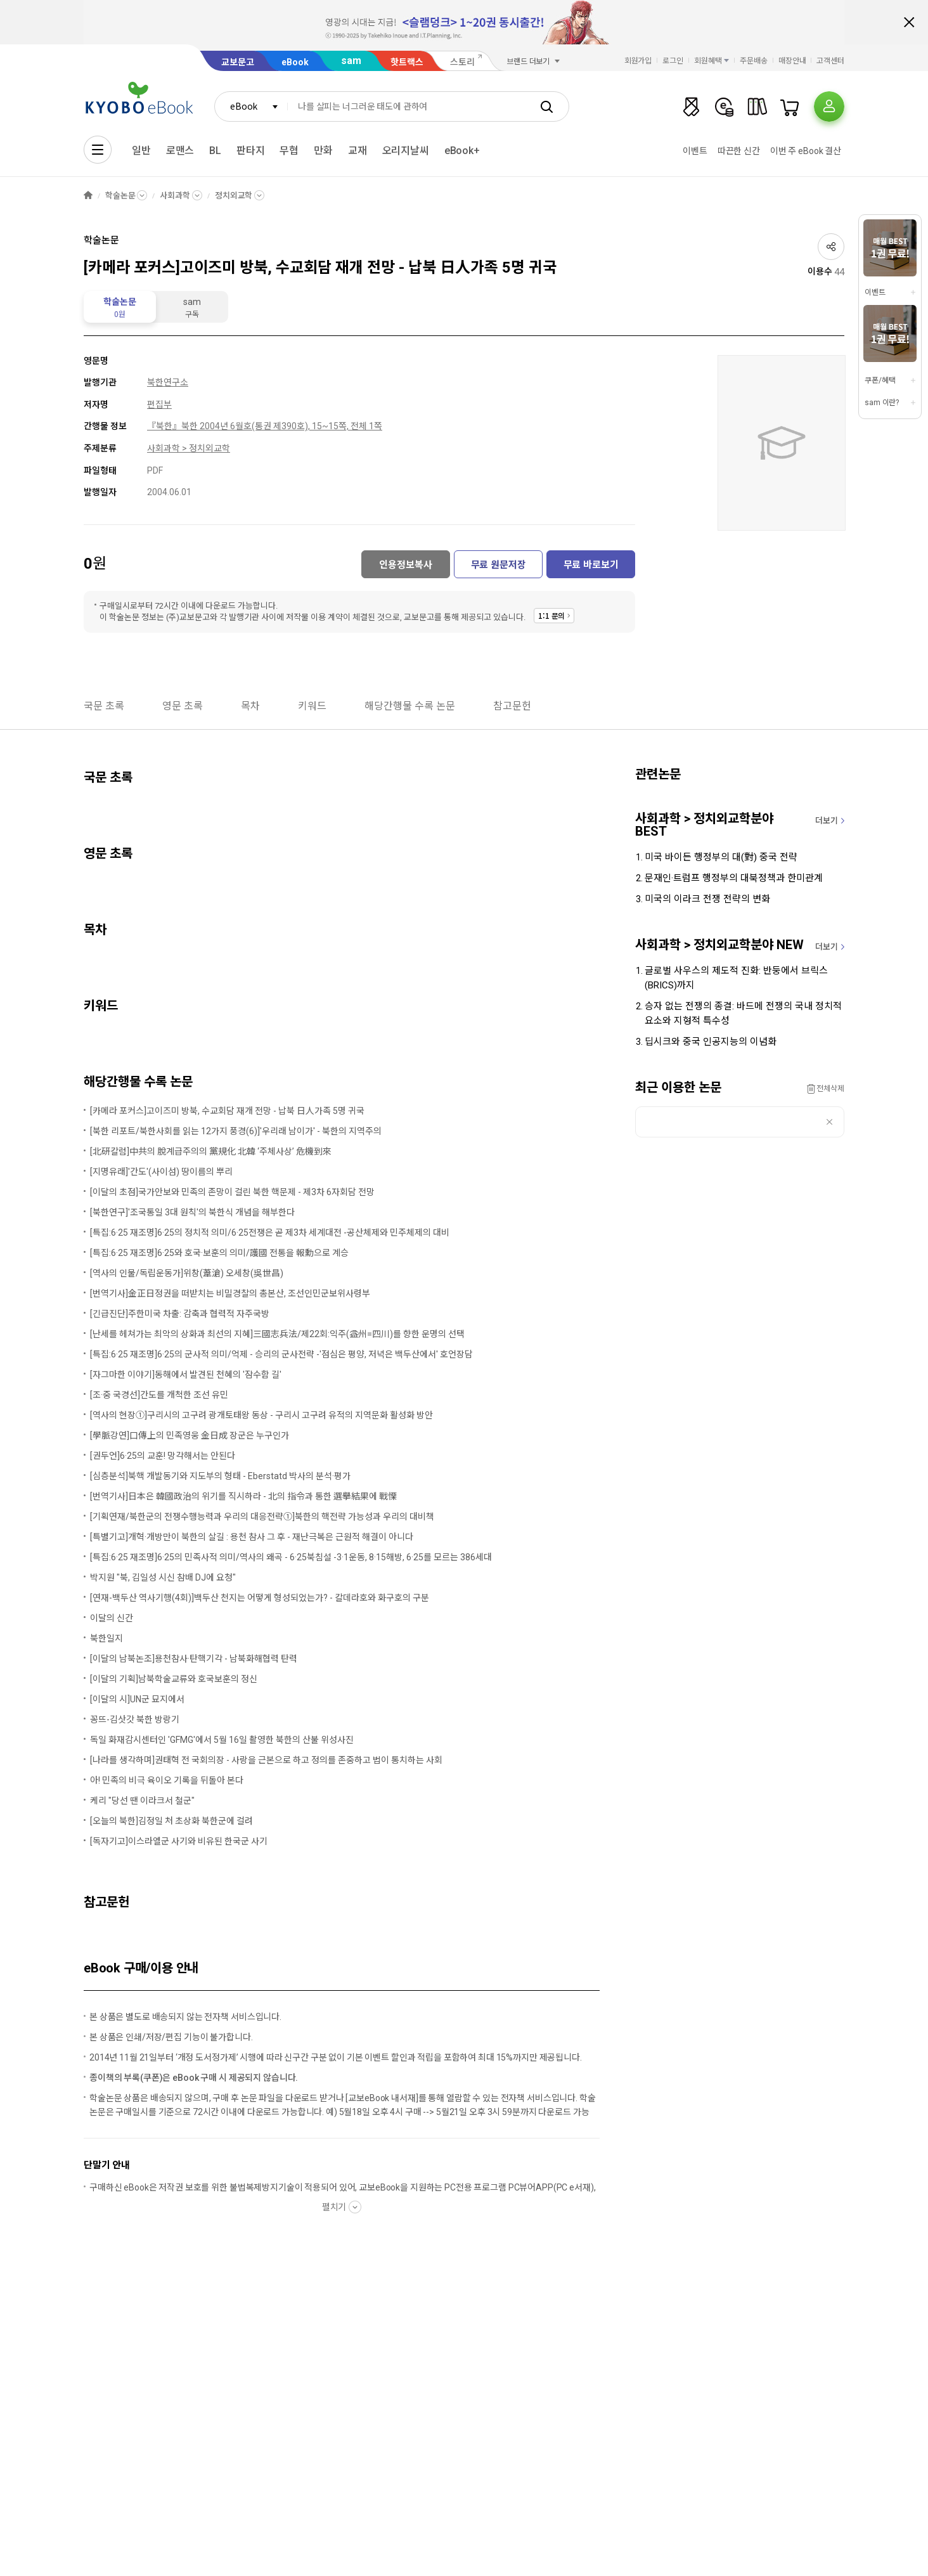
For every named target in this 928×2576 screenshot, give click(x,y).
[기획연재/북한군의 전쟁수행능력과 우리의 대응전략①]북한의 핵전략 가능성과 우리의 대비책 (262, 1516)
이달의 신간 (111, 1618)
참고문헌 (512, 706)
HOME (88, 196)
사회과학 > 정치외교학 (188, 448)
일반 (141, 151)
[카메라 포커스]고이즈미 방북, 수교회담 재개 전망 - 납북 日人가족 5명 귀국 (227, 1111)
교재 (357, 151)
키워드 (312, 706)
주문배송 (754, 60)
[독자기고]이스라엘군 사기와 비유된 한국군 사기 (178, 1841)
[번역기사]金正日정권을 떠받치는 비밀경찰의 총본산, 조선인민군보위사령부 (230, 1293)
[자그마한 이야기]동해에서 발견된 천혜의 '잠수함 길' (185, 1374)
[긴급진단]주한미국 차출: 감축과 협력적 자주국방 (179, 1314)
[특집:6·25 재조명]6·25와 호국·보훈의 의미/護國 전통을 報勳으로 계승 (219, 1253)
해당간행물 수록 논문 (409, 706)
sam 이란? (882, 402)
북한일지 (106, 1638)
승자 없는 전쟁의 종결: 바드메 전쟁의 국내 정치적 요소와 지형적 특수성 (743, 1013)
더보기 (826, 821)
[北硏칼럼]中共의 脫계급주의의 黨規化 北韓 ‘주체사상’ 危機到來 (211, 1151)
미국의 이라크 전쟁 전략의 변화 (707, 899)
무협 (289, 151)
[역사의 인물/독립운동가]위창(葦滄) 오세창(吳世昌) (186, 1273)
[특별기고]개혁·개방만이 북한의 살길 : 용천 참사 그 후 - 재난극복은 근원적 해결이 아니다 (251, 1537)
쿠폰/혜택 (880, 380)
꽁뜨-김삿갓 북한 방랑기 (134, 1719)
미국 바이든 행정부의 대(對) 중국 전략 (721, 857)
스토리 (462, 62)
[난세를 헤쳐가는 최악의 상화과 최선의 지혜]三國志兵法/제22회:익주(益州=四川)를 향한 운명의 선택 (277, 1334)
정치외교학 (233, 195)
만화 (323, 151)
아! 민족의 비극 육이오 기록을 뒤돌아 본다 (166, 1780)
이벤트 (695, 151)
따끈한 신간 (739, 151)
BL (215, 151)
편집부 (159, 404)
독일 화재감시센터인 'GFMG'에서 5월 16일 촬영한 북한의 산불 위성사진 (222, 1740)
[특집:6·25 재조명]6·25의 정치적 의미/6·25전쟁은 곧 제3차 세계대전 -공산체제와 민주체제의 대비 (269, 1232)
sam (351, 61)
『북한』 (164, 426)
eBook (295, 62)
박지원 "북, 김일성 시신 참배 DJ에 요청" (163, 1577)
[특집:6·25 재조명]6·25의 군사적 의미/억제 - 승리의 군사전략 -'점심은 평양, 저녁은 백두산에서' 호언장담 (281, 1354)
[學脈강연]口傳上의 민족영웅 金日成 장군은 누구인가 (189, 1435)
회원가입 (638, 60)
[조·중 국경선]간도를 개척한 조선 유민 (159, 1395)
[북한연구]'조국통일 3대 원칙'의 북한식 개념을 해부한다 (192, 1212)
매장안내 (792, 60)
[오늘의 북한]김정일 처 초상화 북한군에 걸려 (171, 1821)
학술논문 (120, 195)
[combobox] (251, 106)
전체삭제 (830, 1088)
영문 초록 (182, 706)
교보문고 (237, 62)
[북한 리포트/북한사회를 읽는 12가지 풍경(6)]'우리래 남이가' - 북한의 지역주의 (236, 1131)
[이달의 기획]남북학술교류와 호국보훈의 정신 (173, 1679)
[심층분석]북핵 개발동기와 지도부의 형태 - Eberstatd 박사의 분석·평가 (220, 1476)
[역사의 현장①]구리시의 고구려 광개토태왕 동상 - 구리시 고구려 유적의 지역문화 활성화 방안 (261, 1415)
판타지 (250, 151)
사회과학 (175, 195)
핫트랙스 (406, 62)
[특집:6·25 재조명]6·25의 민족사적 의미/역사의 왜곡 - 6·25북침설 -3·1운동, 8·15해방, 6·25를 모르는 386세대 (291, 1557)
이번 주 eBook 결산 (805, 151)
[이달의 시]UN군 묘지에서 (137, 1699)
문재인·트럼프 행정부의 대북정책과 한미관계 (734, 878)
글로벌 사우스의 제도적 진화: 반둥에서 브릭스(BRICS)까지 (736, 978)
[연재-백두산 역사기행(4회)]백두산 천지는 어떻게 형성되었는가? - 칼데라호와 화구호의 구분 (259, 1598)
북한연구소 (167, 382)
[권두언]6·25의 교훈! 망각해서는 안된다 (162, 1456)
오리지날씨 (405, 151)
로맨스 (180, 151)
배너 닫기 (909, 22)
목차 (250, 706)
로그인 (672, 60)
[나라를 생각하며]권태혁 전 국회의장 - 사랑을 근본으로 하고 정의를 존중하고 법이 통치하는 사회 (266, 1760)
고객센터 (830, 60)
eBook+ (462, 151)
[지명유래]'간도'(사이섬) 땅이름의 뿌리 (161, 1172)
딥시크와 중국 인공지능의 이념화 (711, 1041)
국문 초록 (104, 706)
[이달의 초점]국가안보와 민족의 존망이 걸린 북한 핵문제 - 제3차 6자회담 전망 (232, 1192)
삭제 (829, 1122)
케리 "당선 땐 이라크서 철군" (142, 1801)
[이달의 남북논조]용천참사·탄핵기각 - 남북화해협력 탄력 (193, 1659)
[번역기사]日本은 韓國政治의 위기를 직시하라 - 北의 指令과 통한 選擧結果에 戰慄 (243, 1496)
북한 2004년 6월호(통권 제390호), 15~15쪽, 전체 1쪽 (281, 426)
